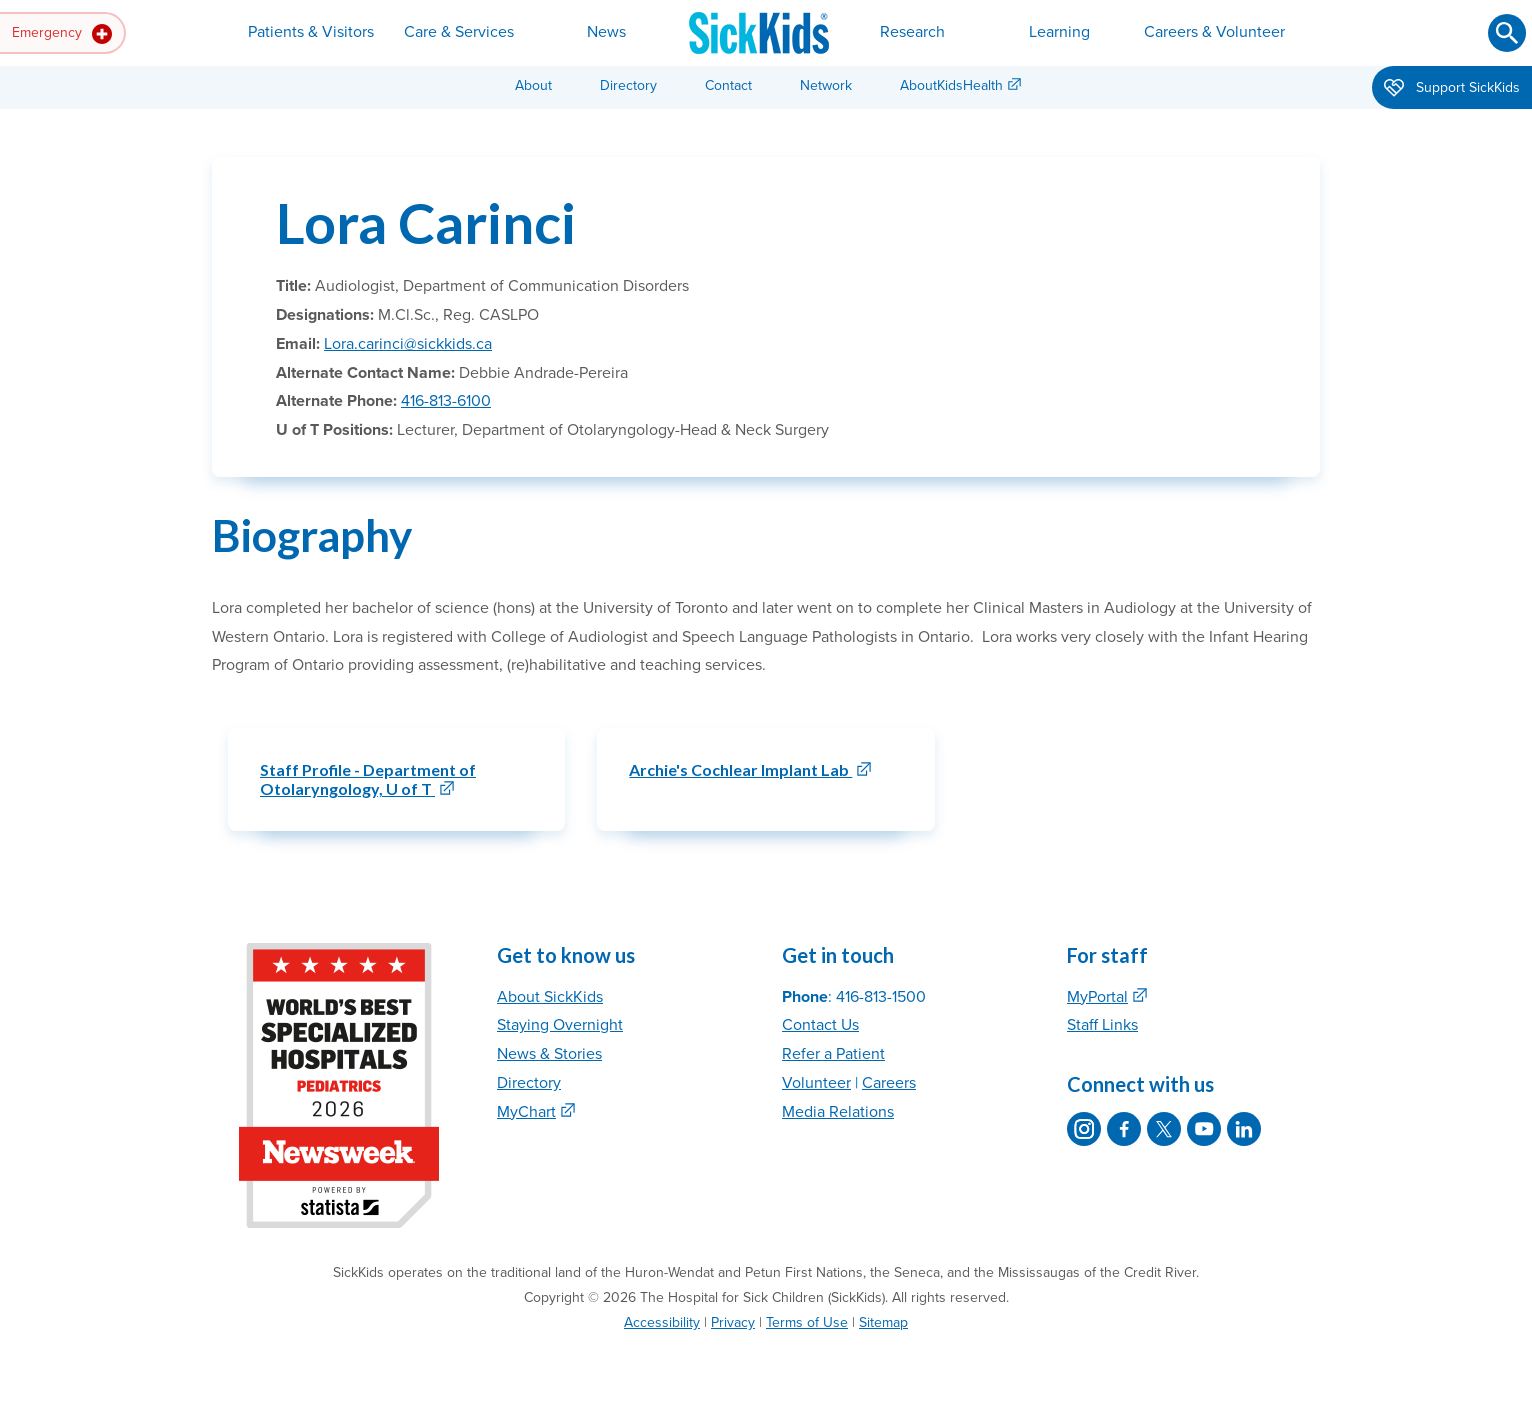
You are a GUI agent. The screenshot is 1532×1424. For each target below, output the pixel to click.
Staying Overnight (560, 1025)
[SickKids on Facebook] (1124, 1129)
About (533, 85)
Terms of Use (807, 1322)
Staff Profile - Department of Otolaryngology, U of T (368, 779)
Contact (728, 85)
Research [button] (912, 32)
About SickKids (550, 997)
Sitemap (883, 1322)
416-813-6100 (446, 401)
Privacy (733, 1322)
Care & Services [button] (459, 32)
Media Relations (838, 1112)
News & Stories (549, 1054)
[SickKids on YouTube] (1204, 1129)
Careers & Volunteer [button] (1214, 32)
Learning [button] (1059, 32)
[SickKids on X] (1164, 1129)
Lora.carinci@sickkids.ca (408, 344)
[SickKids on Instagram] (1084, 1129)
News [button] (606, 32)
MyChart (526, 1112)
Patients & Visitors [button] (311, 32)
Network (826, 85)
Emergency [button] (62, 34)
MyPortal (1097, 997)
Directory (628, 85)
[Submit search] (1507, 33)
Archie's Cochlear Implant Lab (740, 769)
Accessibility (662, 1322)
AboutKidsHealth (951, 85)
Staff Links (1102, 1025)
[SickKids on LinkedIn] (1244, 1129)
